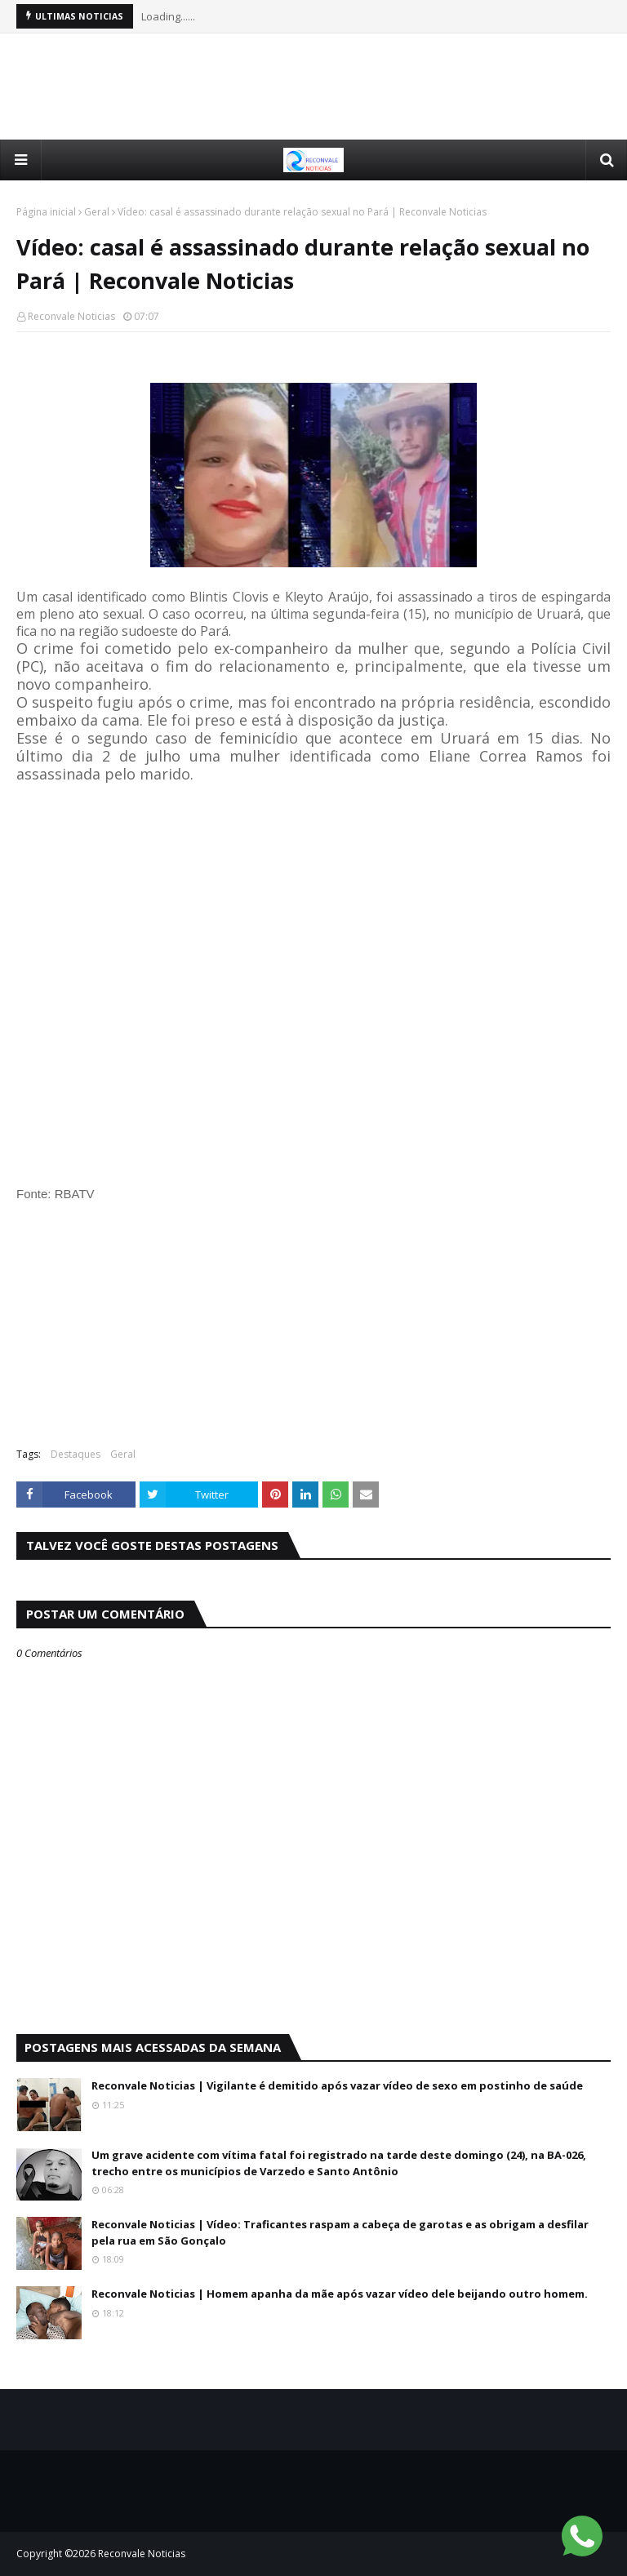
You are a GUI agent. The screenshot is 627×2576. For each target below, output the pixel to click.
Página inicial (46, 212)
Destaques (75, 1454)
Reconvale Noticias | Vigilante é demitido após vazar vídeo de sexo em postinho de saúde (337, 2085)
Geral (96, 212)
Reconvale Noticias (71, 316)
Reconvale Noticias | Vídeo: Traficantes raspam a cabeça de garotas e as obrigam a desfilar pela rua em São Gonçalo (340, 2232)
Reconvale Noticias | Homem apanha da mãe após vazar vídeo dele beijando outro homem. (339, 2293)
